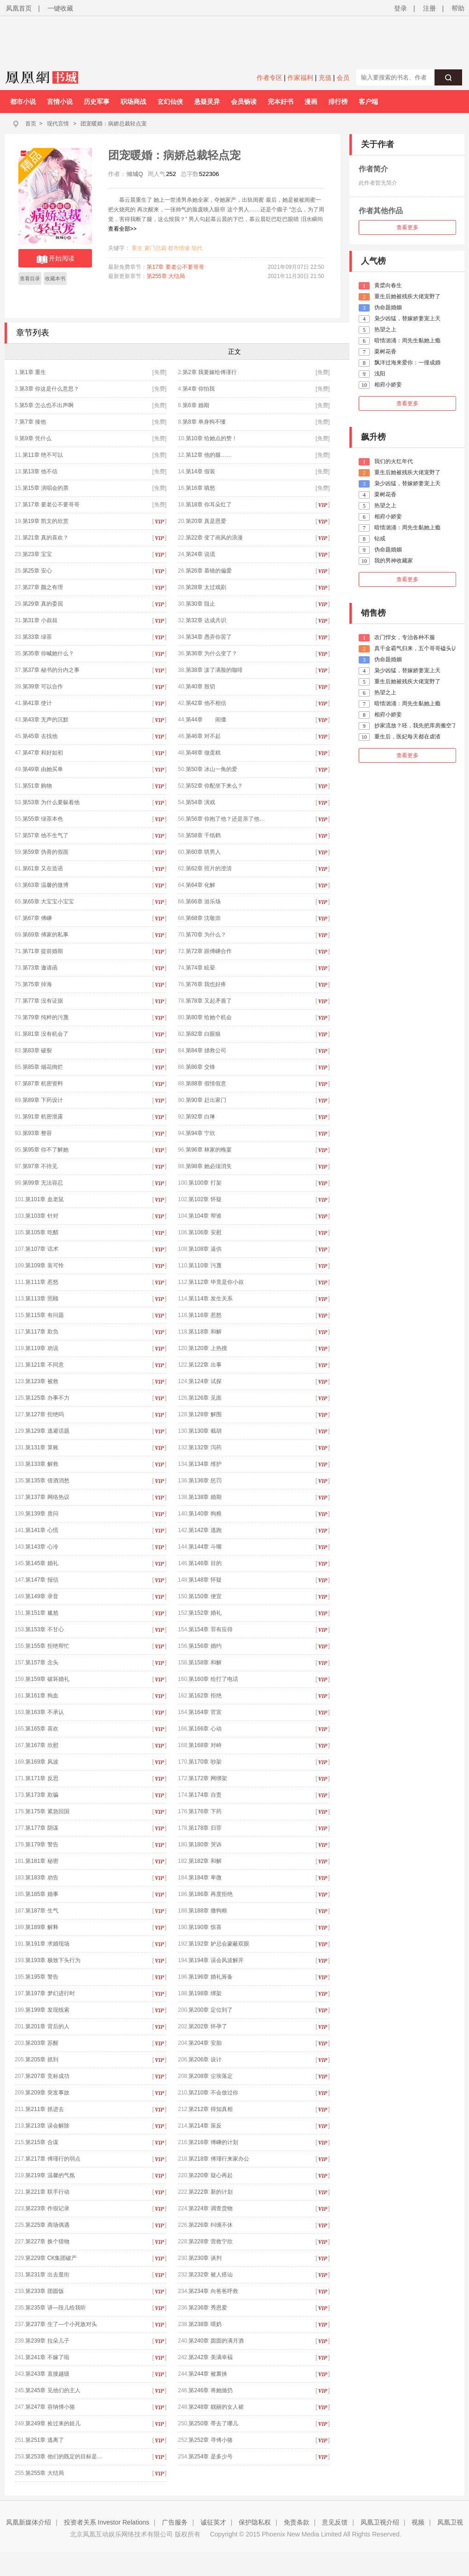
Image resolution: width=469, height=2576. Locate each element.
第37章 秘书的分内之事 (51, 670)
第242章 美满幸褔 (210, 2357)
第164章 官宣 (205, 1712)
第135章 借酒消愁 (47, 1480)
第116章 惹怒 (205, 1315)
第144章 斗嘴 (205, 1546)
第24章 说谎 (201, 554)
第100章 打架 (205, 1183)
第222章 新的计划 (210, 2192)
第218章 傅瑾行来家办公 (219, 2159)
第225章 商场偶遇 (47, 2225)
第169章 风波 (41, 1762)
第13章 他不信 (40, 471)
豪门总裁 (155, 248)
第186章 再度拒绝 (212, 1894)
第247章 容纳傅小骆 (49, 2407)
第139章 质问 (41, 1513)
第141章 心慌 (41, 1530)
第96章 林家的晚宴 (209, 1149)
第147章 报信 (41, 1580)
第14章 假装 (201, 471)
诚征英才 (213, 2522)
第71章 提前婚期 (43, 951)
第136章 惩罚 (205, 1480)
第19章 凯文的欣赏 (46, 521)
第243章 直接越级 (47, 2374)
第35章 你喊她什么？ (48, 653)
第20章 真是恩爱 (206, 521)
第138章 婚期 (205, 1497)
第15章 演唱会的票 (46, 488)
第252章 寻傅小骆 (210, 2440)
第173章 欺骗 (41, 1795)
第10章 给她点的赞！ (212, 438)
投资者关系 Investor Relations (106, 2522)
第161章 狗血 (41, 1695)
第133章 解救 (41, 1464)
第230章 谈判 (205, 2258)
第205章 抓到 (41, 2059)
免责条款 (296, 2522)
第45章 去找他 (40, 736)
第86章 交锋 (201, 1067)
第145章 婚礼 (41, 1563)
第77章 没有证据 (43, 1001)
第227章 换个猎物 (47, 2241)
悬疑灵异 (207, 101)
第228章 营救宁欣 (210, 2241)
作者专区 (269, 77)
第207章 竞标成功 (47, 2076)
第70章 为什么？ (206, 934)
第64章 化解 (201, 885)
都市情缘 (179, 248)
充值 (325, 77)
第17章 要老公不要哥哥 (175, 267)
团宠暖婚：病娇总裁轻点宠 (113, 123)
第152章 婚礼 (211, 1613)
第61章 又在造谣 (43, 868)
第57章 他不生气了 (46, 835)
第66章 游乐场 (203, 901)
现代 (196, 248)
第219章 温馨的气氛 (49, 2175)
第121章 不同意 (44, 1365)
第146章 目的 (211, 1563)
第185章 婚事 (41, 1894)
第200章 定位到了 (210, 2010)
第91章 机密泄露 (43, 1116)
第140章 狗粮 (205, 1513)
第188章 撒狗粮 (208, 1910)
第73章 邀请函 (40, 968)
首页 (30, 123)
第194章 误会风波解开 (216, 1960)
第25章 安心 (37, 570)
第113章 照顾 (41, 1298)
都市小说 (23, 101)
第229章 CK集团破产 (51, 2258)
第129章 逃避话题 (47, 1431)
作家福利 (300, 77)
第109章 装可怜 (44, 1265)
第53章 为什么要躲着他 (51, 802)
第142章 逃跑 (205, 1530)
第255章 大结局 (166, 276)
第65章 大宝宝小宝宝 (48, 901)
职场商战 (133, 101)
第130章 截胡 (205, 1431)
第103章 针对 (41, 1216)
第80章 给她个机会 (209, 1017)
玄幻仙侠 (170, 101)
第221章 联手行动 (47, 2192)
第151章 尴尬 (41, 1613)
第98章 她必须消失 (209, 1166)
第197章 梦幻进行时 (49, 1993)
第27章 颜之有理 (43, 587)
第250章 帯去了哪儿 (213, 2423)
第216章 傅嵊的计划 (213, 2142)
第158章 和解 (205, 1662)
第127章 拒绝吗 (44, 1414)
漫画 (310, 101)
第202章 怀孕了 (208, 2026)
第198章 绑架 (205, 1993)
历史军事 (96, 101)
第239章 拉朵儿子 (47, 2341)
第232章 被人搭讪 (210, 2274)
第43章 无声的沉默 (46, 719)
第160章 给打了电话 (213, 1679)
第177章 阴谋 (41, 1828)
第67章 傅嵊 (37, 918)
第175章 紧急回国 (47, 1811)
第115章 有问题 (44, 1315)
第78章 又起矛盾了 (209, 1001)
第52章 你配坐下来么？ (214, 786)
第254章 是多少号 (210, 2456)
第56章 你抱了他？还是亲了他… (225, 819)
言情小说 (60, 101)
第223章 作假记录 (47, 2208)
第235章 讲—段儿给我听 (55, 2307)
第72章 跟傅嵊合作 (209, 951)
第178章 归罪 (205, 1828)
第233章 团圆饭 (44, 2291)
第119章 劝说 (41, 1348)
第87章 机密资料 (43, 1083)
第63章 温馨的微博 (46, 885)
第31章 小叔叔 (40, 620)
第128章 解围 (205, 1414)
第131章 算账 (41, 1447)
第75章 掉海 (37, 984)
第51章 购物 (37, 786)
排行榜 (338, 101)
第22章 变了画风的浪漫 (214, 537)
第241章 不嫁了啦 (47, 2357)
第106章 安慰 (205, 1232)
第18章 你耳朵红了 (209, 504)
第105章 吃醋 (41, 1232)
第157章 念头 (41, 1662)
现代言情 (58, 123)
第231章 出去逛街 (47, 2274)
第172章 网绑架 (208, 1778)
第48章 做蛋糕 (203, 752)
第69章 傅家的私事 (46, 934)
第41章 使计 (37, 703)
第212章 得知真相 (210, 2109)
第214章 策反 (205, 2125)
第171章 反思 (41, 1778)
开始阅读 (55, 259)
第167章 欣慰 (48, 1745)
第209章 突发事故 (47, 2092)
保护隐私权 (255, 2522)
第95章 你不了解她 (46, 1149)
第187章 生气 (41, 1910)
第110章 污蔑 (205, 1265)
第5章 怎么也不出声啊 (46, 405)
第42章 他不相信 (206, 703)
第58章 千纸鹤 (203, 835)
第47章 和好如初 (43, 752)
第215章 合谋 (41, 2142)
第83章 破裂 (37, 1050)
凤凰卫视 (450, 2522)
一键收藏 (60, 8)
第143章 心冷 (41, 1546)
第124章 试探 (211, 1381)
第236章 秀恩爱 (208, 2307)
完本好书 (280, 101)
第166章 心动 (205, 1728)
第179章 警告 (41, 1844)
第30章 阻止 (201, 604)
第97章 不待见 (40, 1166)
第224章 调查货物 (210, 2208)
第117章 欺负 (41, 1331)
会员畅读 (244, 101)
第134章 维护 (205, 1464)
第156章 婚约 (205, 1646)
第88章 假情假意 (206, 1083)
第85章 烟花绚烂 (43, 1067)
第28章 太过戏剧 (206, 587)
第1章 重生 (32, 372)
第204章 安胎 (205, 2043)
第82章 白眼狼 (203, 1034)
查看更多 (407, 227)
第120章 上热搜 (208, 1348)
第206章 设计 (205, 2059)
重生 (137, 248)
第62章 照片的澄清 (209, 868)
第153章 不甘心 (44, 1629)
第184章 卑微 (205, 1877)
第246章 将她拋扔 (210, 2390)
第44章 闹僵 (206, 719)
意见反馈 (335, 2522)
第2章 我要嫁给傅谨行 (210, 372)
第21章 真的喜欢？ (46, 537)
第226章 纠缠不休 (210, 2225)
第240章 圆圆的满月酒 (216, 2341)
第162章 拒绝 (205, 1695)
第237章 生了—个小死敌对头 (61, 2324)
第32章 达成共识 (206, 620)
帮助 (458, 8)
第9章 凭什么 (35, 438)
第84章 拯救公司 (206, 1050)
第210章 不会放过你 (213, 2092)
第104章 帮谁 (205, 1216)
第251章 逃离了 (44, 2440)
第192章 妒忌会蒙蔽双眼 (219, 1944)
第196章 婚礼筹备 (210, 1977)
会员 (343, 77)
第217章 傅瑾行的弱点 (52, 2159)
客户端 (368, 101)
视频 (418, 2522)
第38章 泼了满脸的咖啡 (214, 670)
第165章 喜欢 (48, 1728)
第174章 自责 (205, 1795)
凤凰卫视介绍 (379, 2522)
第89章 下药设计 (43, 1100)
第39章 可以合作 (43, 686)
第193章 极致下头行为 (52, 1960)
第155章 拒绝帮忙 (47, 1646)
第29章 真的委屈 (43, 604)
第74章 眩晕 (201, 968)
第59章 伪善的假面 (46, 852)
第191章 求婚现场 (47, 1944)
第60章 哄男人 (203, 852)
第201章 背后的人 (47, 2026)
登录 (400, 8)
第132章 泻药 (205, 1447)
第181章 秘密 (41, 1861)
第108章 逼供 (205, 1249)
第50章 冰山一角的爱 (212, 769)
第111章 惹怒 (41, 1282)
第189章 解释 (41, 1927)
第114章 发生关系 (210, 1298)
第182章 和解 (205, 1861)
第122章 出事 (205, 1365)
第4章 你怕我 (199, 389)
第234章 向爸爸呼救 (213, 2291)
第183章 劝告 (41, 1877)
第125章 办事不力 (47, 1398)
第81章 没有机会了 (46, 1034)
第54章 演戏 (201, 802)
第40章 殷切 (201, 686)
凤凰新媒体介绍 (28, 2522)
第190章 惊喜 (205, 1927)
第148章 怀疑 (211, 1580)
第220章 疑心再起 (210, 2175)
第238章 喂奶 (205, 2324)
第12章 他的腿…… (209, 455)
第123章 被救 (41, 1381)
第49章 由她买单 (43, 769)
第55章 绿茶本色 (43, 819)
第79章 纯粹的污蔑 (46, 1017)
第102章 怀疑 (205, 1199)
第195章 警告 (41, 1977)
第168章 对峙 (205, 1745)
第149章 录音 (48, 1596)
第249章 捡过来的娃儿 (52, 2423)
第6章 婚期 (196, 405)
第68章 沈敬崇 (203, 918)
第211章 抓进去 (44, 2109)
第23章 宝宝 (37, 554)
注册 (429, 8)
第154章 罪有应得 (217, 1629)
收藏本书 (55, 278)
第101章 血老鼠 (44, 1199)
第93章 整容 (37, 1133)
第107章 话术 (41, 1249)
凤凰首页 (19, 8)
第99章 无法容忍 (43, 1183)
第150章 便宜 (205, 1596)
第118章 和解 (205, 1331)
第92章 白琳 (201, 1116)
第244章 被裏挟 (208, 2374)
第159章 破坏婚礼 (47, 1679)
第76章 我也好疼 (206, 984)
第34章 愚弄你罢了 (209, 637)
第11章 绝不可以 (43, 455)
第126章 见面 (205, 1398)
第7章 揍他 (32, 422)
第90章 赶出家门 (206, 1100)
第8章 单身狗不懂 (204, 422)
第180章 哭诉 (205, 1844)
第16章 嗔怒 (201, 488)
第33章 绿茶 (37, 637)
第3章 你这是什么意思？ (49, 389)
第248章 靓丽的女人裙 (216, 2407)
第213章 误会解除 (47, 2125)
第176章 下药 (205, 1811)
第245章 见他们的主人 (52, 2390)
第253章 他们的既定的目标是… (63, 2456)
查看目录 (30, 278)
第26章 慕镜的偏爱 (209, 570)
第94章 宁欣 (201, 1133)
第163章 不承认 (44, 1712)
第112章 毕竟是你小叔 (216, 1282)
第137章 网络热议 (47, 1497)
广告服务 (175, 2522)
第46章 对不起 (203, 736)
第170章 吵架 (205, 1762)
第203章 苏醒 (41, 2043)
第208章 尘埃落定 (210, 2076)
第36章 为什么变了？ (212, 653)
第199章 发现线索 (47, 2010)
